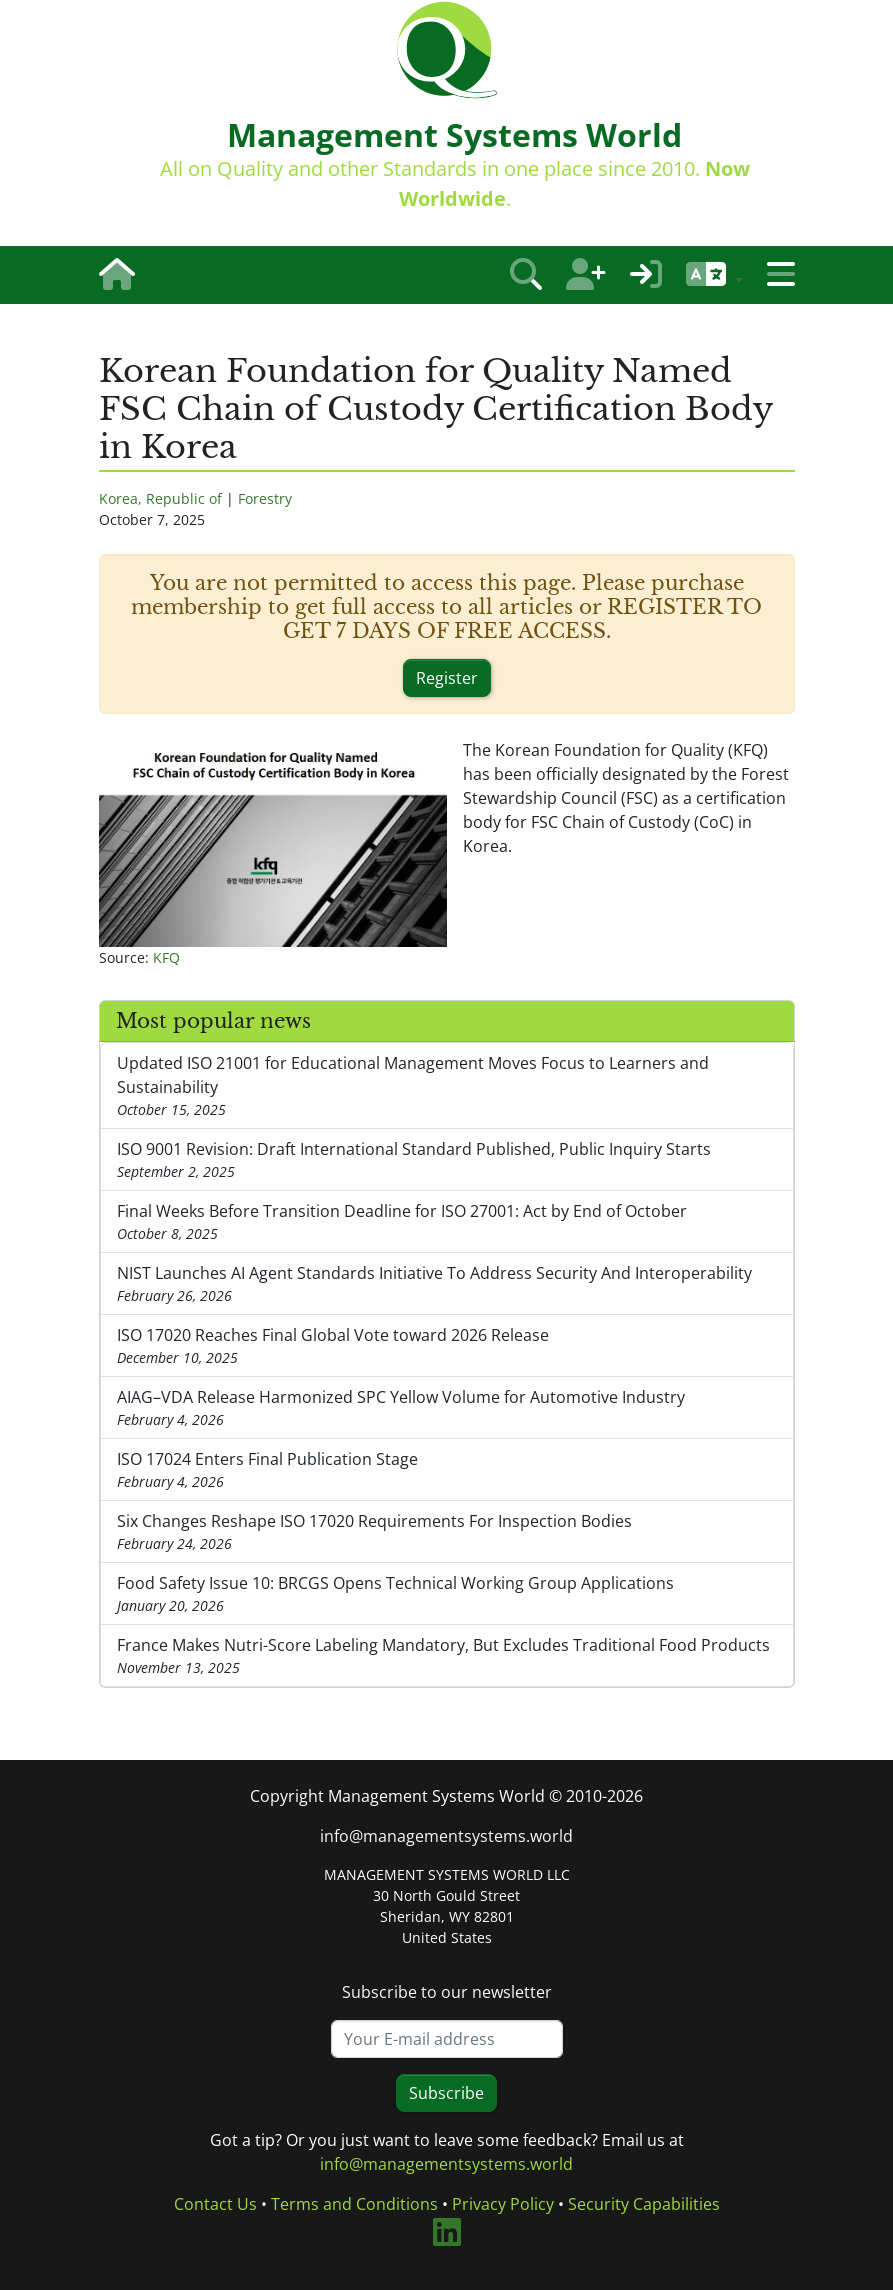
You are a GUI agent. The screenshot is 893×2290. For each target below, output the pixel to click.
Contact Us (215, 2204)
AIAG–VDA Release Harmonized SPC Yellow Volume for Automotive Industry (447, 1408)
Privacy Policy (503, 2204)
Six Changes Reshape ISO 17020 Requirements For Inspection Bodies (447, 1532)
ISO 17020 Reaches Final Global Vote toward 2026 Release (447, 1346)
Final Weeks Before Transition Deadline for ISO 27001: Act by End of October (447, 1222)
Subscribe (446, 2093)
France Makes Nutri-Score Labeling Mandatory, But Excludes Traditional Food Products (447, 1656)
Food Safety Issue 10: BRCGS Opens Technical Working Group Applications (447, 1594)
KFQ (166, 957)
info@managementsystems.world (446, 1836)
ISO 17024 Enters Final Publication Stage (447, 1470)
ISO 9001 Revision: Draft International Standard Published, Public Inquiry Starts (447, 1160)
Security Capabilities (644, 2204)
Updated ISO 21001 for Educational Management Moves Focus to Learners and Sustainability (447, 1086)
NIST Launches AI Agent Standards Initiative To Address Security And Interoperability (447, 1284)
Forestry (265, 498)
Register (447, 678)
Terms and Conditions (354, 2204)
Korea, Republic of (160, 498)
